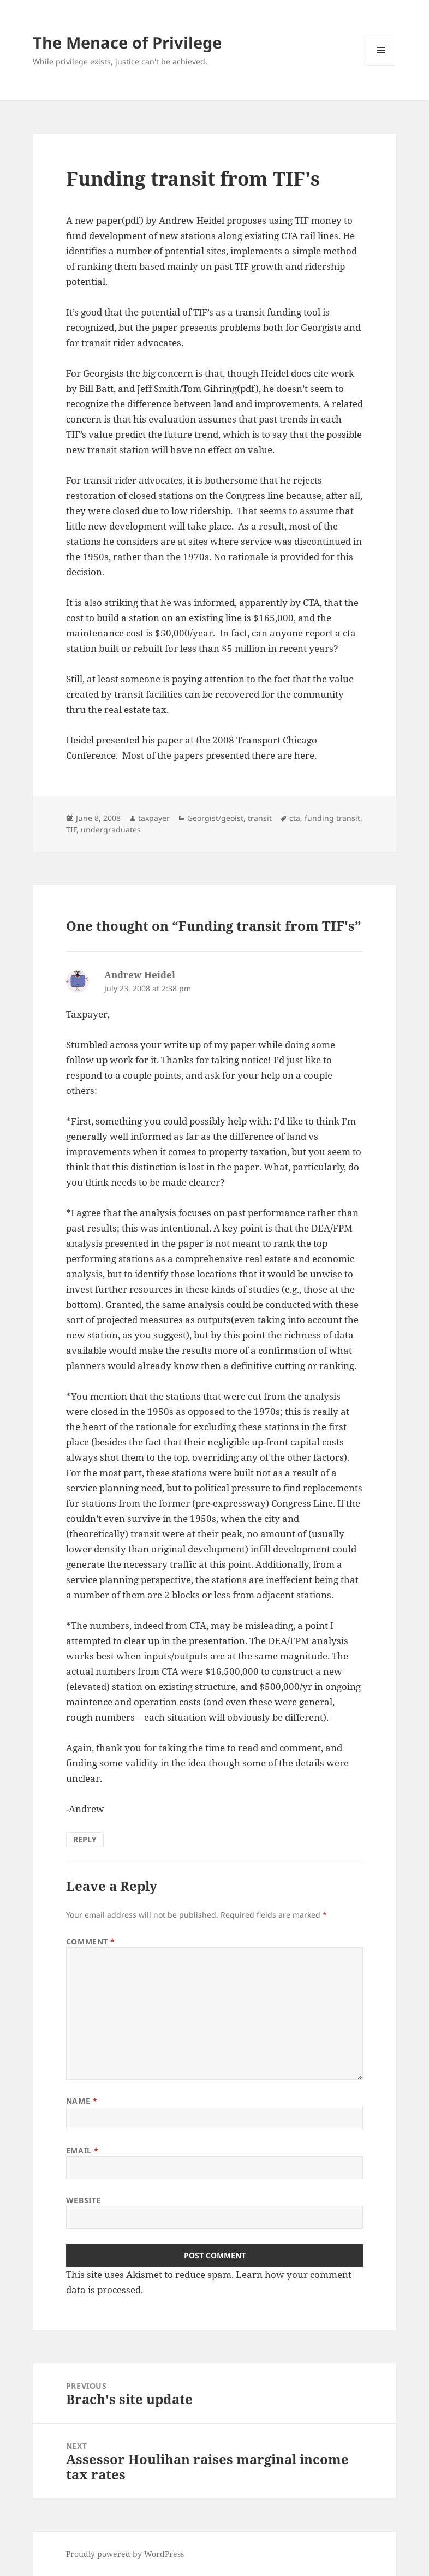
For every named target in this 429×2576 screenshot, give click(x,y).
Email (82, 2150)
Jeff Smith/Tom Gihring (187, 388)
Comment (90, 1941)
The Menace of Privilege (127, 42)
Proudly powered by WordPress (125, 2554)
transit (260, 818)
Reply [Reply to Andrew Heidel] (85, 1839)
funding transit (332, 818)
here (304, 755)
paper (109, 220)
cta (294, 818)
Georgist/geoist (215, 818)
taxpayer (154, 818)
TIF (71, 829)
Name (81, 2101)
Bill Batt (96, 388)
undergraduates (111, 829)
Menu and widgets (381, 65)
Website (83, 2200)
